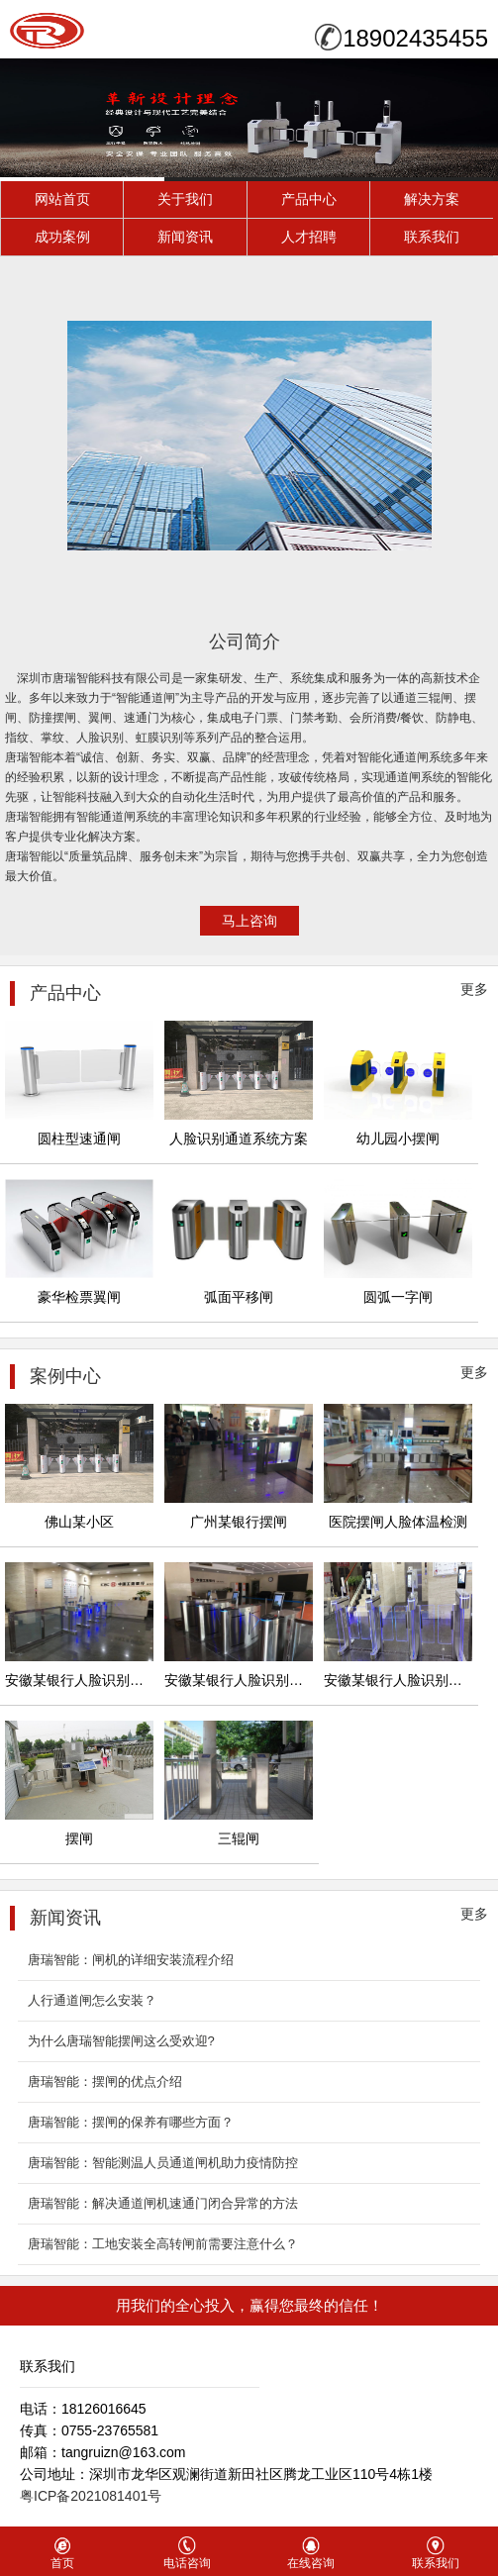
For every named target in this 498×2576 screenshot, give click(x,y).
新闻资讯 (185, 237)
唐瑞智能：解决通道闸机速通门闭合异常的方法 (163, 2203)
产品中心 (309, 199)
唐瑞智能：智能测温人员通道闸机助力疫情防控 (163, 2162)
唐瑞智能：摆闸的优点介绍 (105, 2081)
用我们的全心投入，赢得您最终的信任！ (249, 2305)
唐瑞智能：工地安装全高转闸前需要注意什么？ (163, 2243)
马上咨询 (249, 921)
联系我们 (431, 237)
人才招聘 (309, 237)
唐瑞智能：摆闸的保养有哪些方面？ (131, 2122)
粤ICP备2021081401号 (90, 2496)
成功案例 (62, 237)
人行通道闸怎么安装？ (92, 2000)
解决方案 (431, 199)
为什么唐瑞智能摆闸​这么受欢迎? (121, 2040)
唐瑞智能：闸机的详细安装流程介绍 (131, 1959)
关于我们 (185, 199)
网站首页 (62, 199)
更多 (474, 989)
